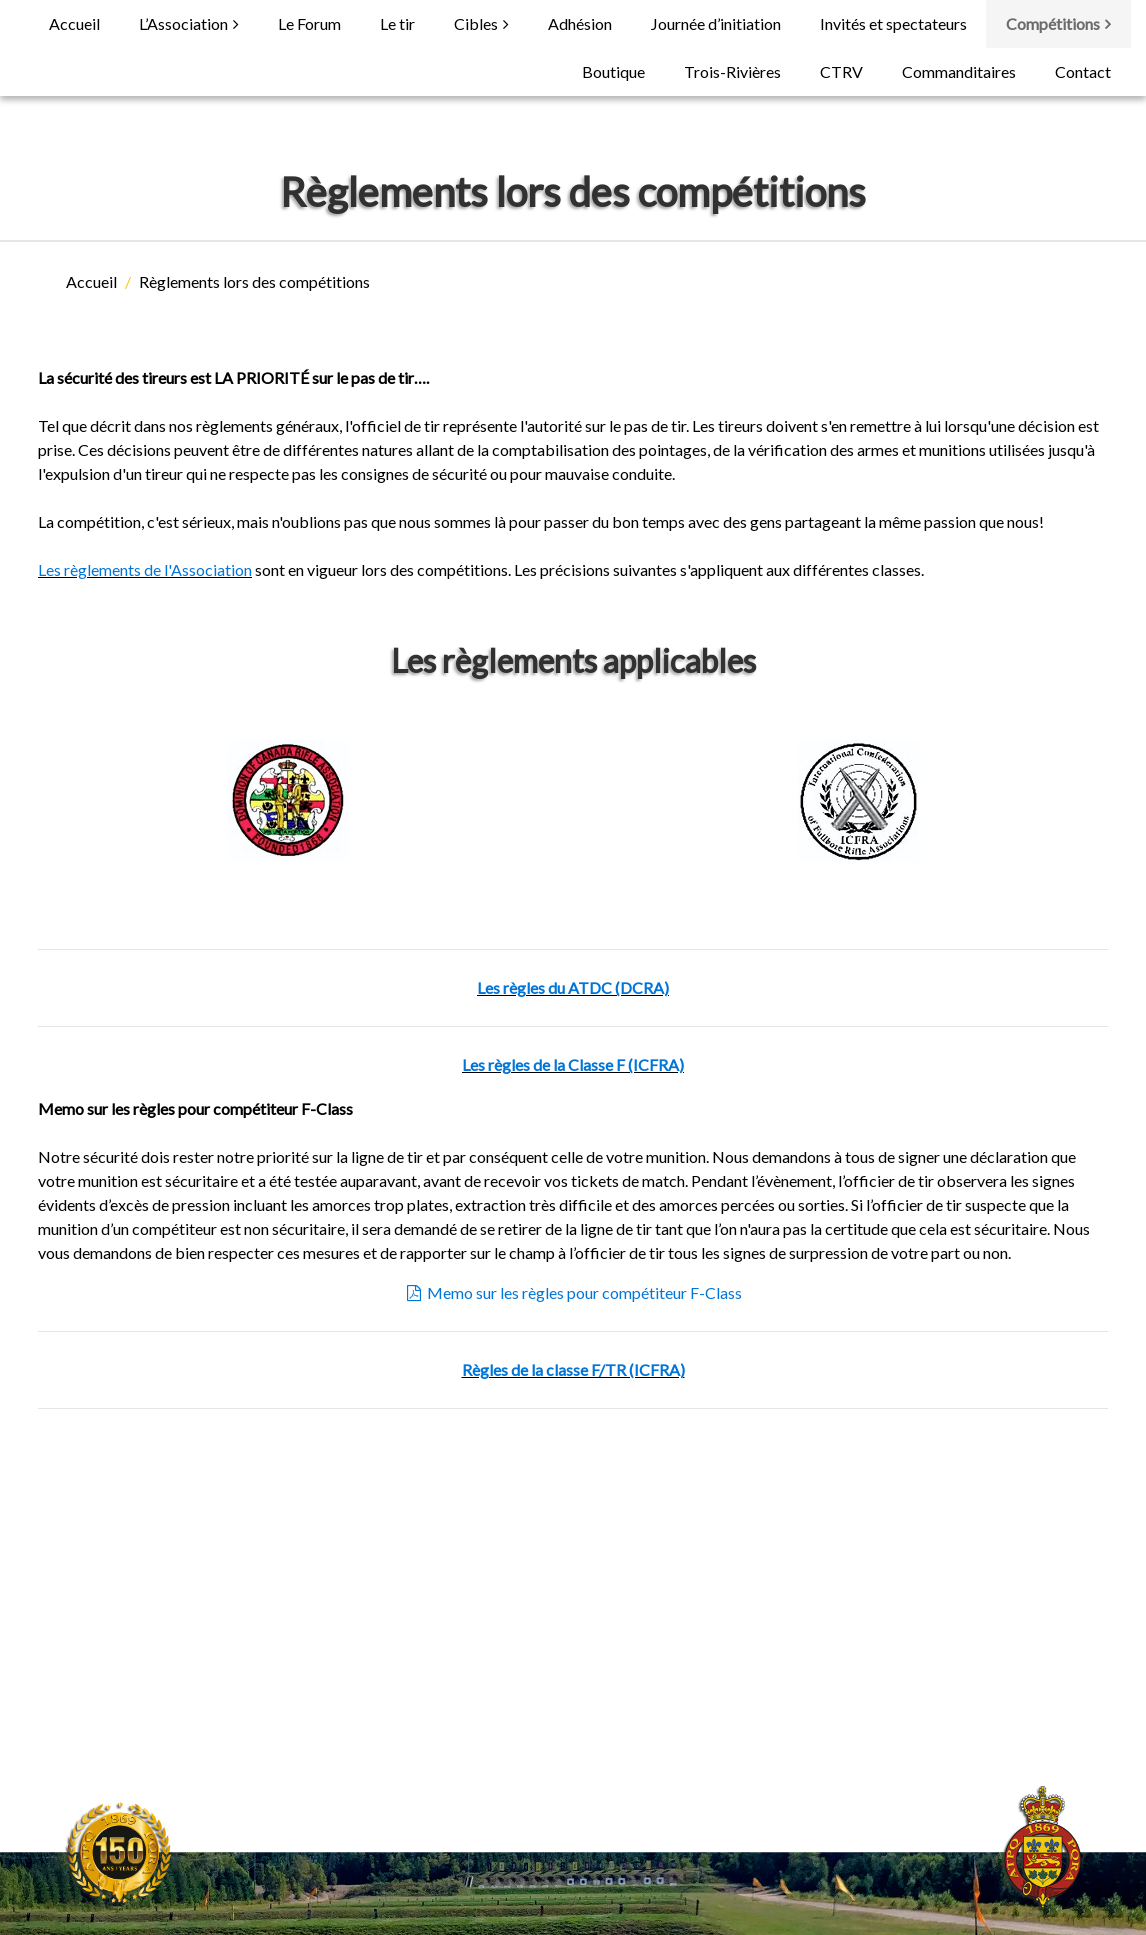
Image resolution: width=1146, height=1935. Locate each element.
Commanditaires (959, 71)
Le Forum (309, 23)
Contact (1083, 71)
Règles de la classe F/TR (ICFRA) (573, 1369)
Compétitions (1053, 23)
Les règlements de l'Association (145, 569)
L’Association (183, 23)
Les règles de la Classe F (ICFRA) (573, 1064)
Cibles (476, 23)
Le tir (397, 23)
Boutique (613, 71)
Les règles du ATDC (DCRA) (573, 987)
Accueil (74, 23)
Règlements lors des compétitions (254, 281)
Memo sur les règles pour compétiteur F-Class (573, 1292)
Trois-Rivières (732, 71)
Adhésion (580, 23)
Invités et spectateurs (893, 23)
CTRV (841, 71)
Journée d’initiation (716, 23)
